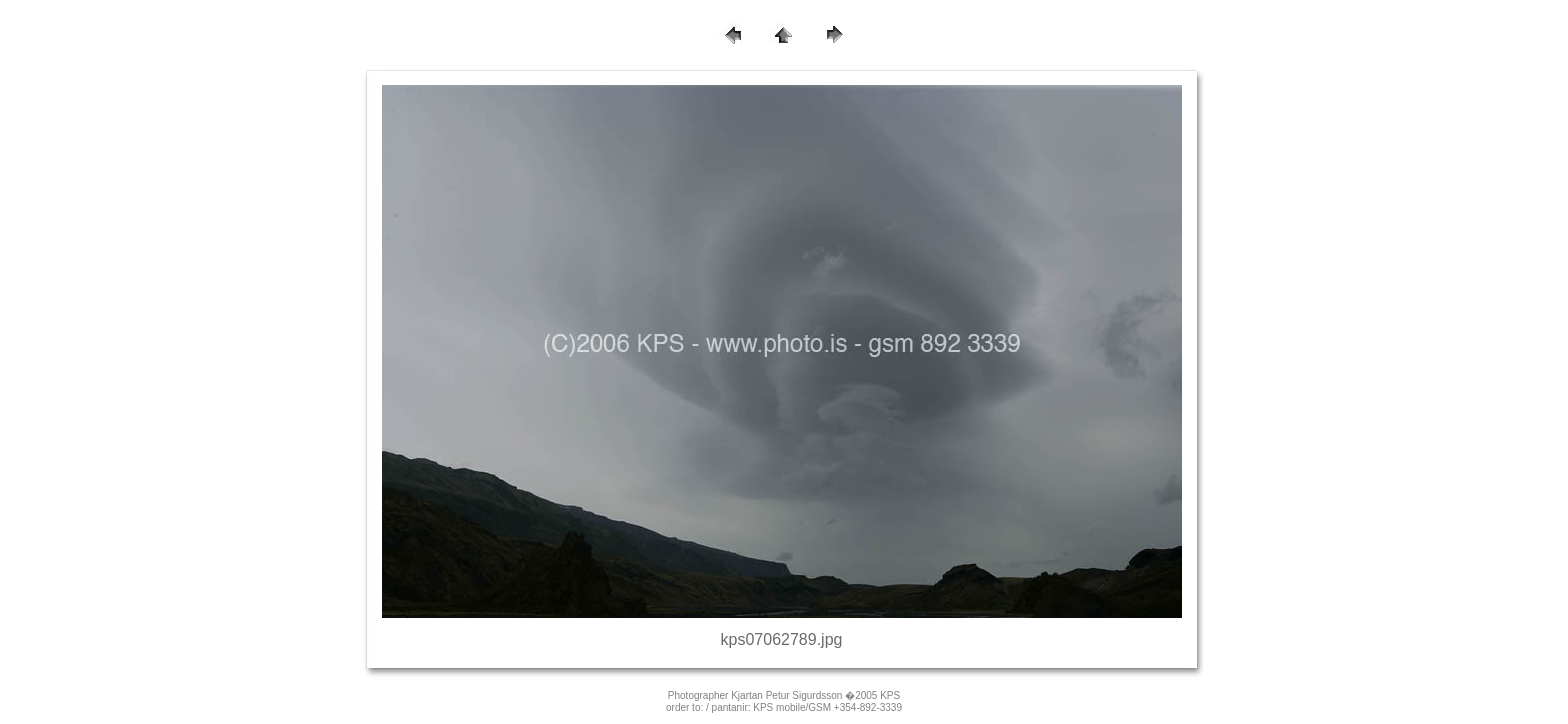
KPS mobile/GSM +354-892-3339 (827, 707)
